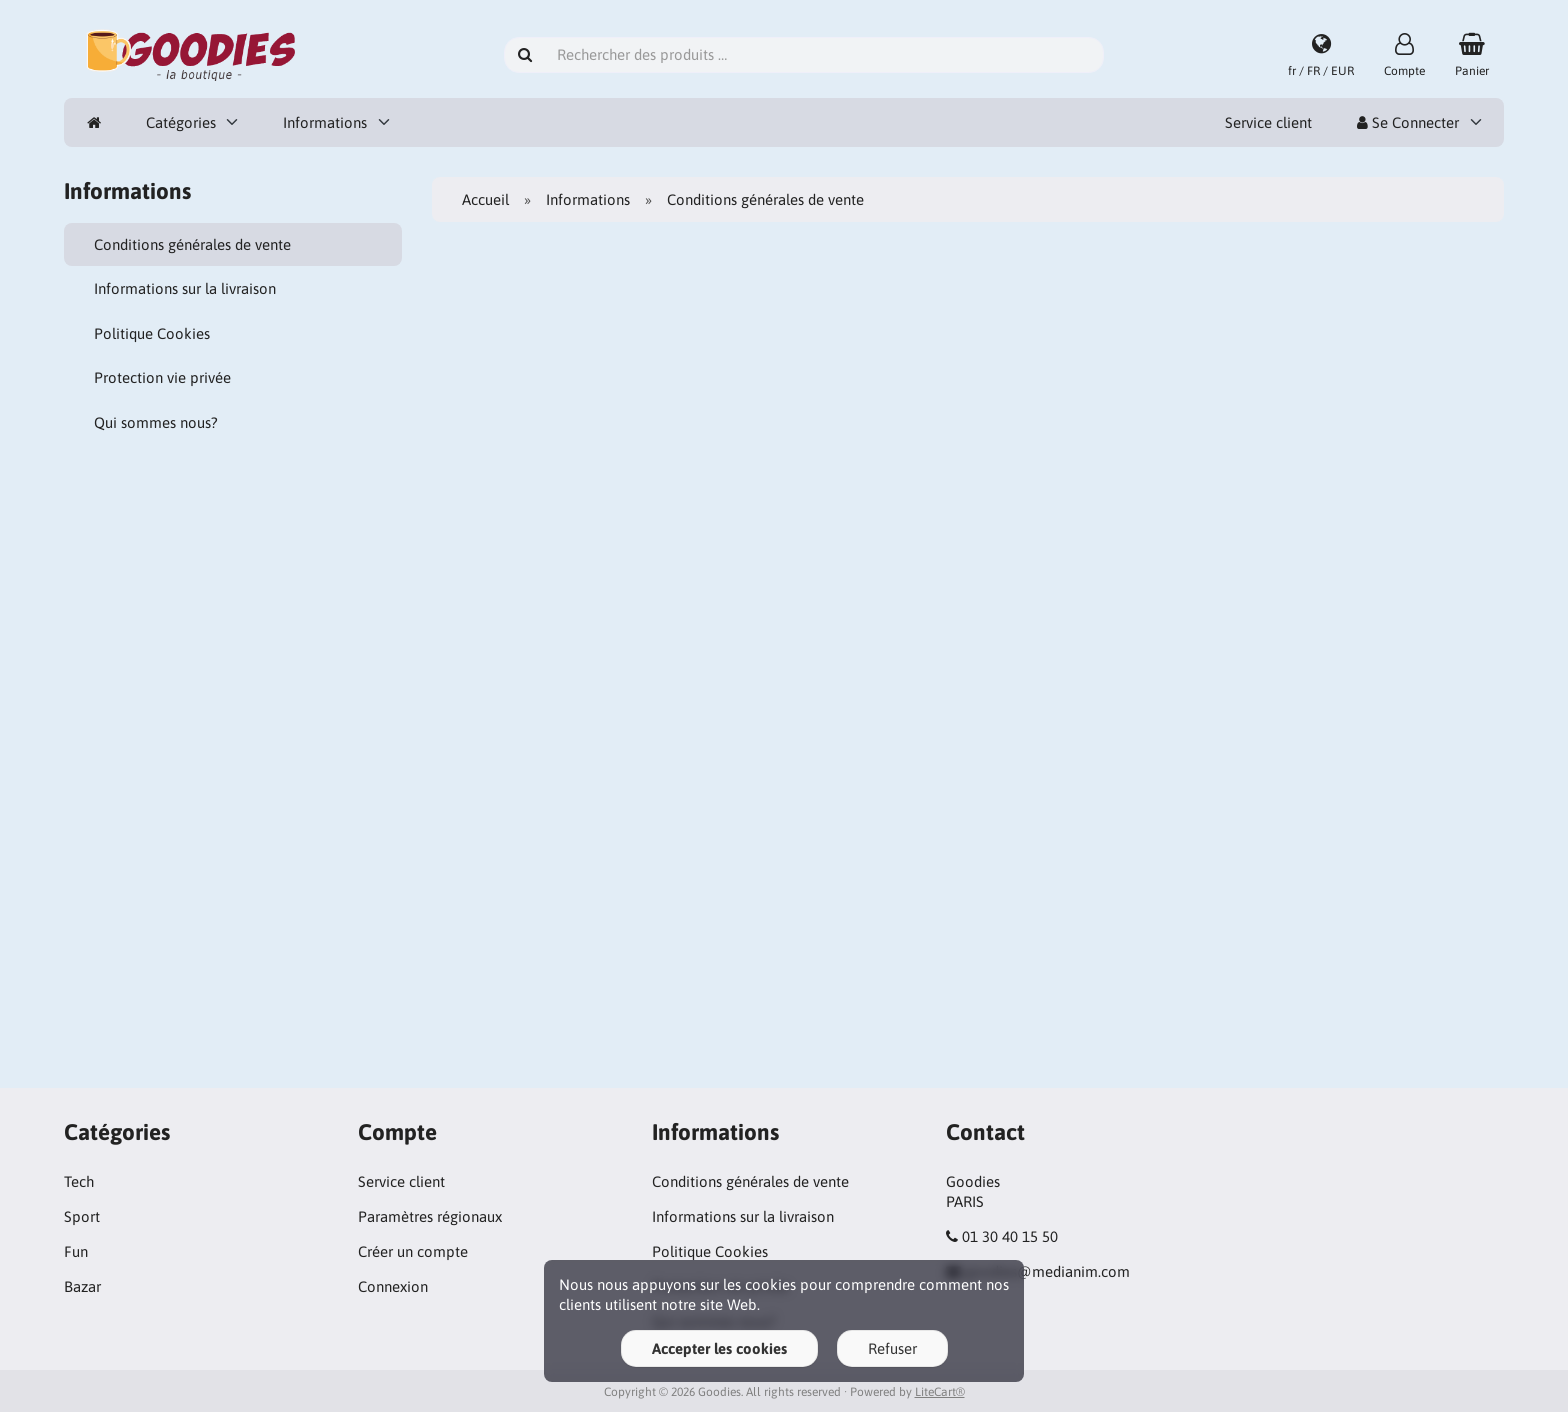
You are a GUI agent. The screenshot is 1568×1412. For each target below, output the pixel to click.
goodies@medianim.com (1047, 1271)
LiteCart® (940, 1392)
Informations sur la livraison (185, 288)
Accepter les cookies (719, 1348)
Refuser (892, 1348)
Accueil (485, 199)
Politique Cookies (152, 333)
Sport (82, 1216)
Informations (325, 122)
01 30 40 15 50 (1010, 1236)
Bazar (82, 1286)
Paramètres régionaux (430, 1216)
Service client (1268, 122)
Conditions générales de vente (192, 244)
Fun (76, 1251)
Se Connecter (1408, 122)
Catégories (181, 122)
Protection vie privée (162, 377)
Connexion (393, 1286)
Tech (79, 1181)
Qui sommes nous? (156, 422)
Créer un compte (413, 1251)
